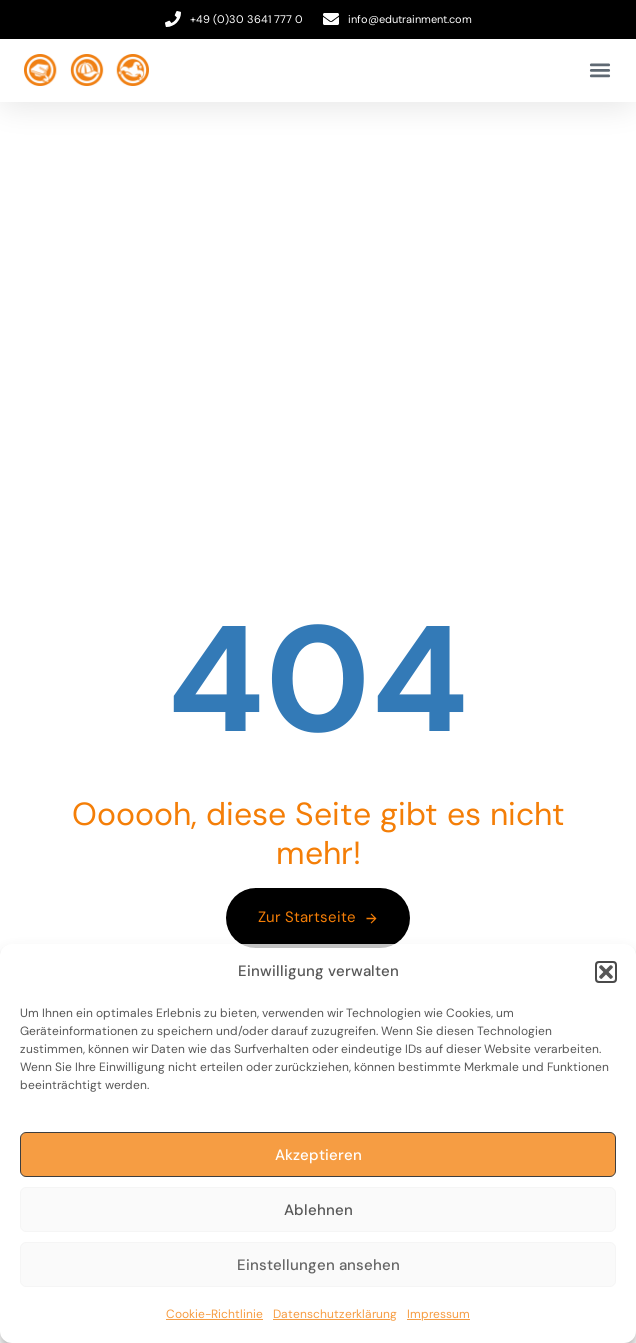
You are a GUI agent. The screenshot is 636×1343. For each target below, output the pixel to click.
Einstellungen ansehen (318, 1265)
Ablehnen (318, 1210)
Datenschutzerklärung (335, 1314)
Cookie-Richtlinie (214, 1314)
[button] (606, 972)
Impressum (438, 1314)
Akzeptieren (318, 1155)
